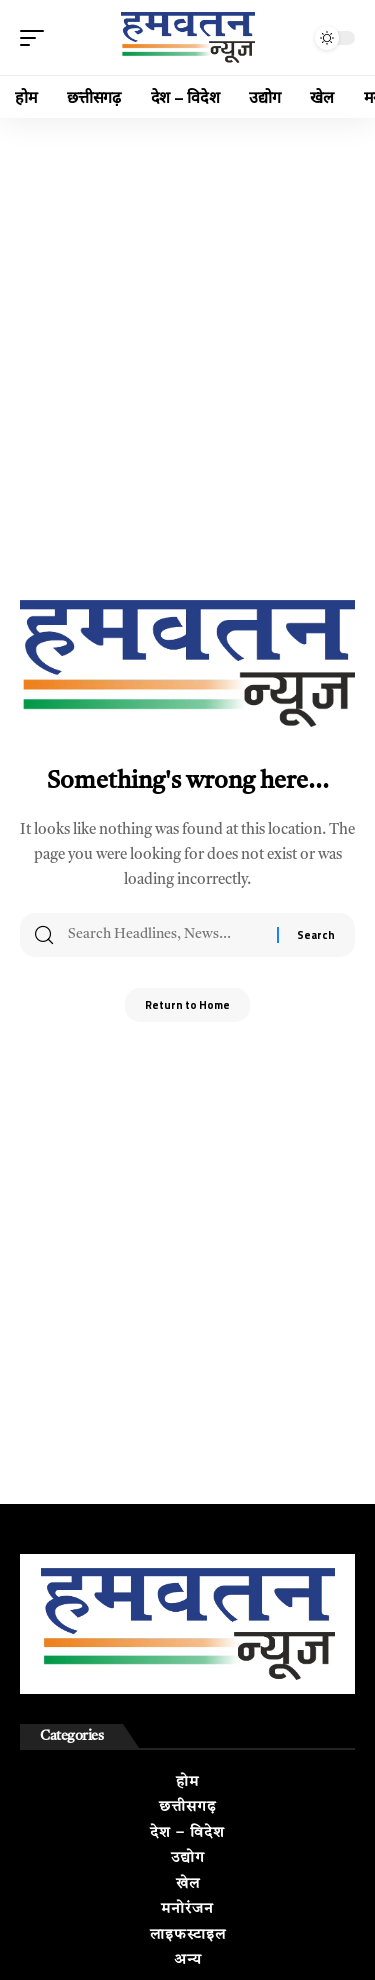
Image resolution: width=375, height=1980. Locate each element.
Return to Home (187, 1005)
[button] (37, 38)
